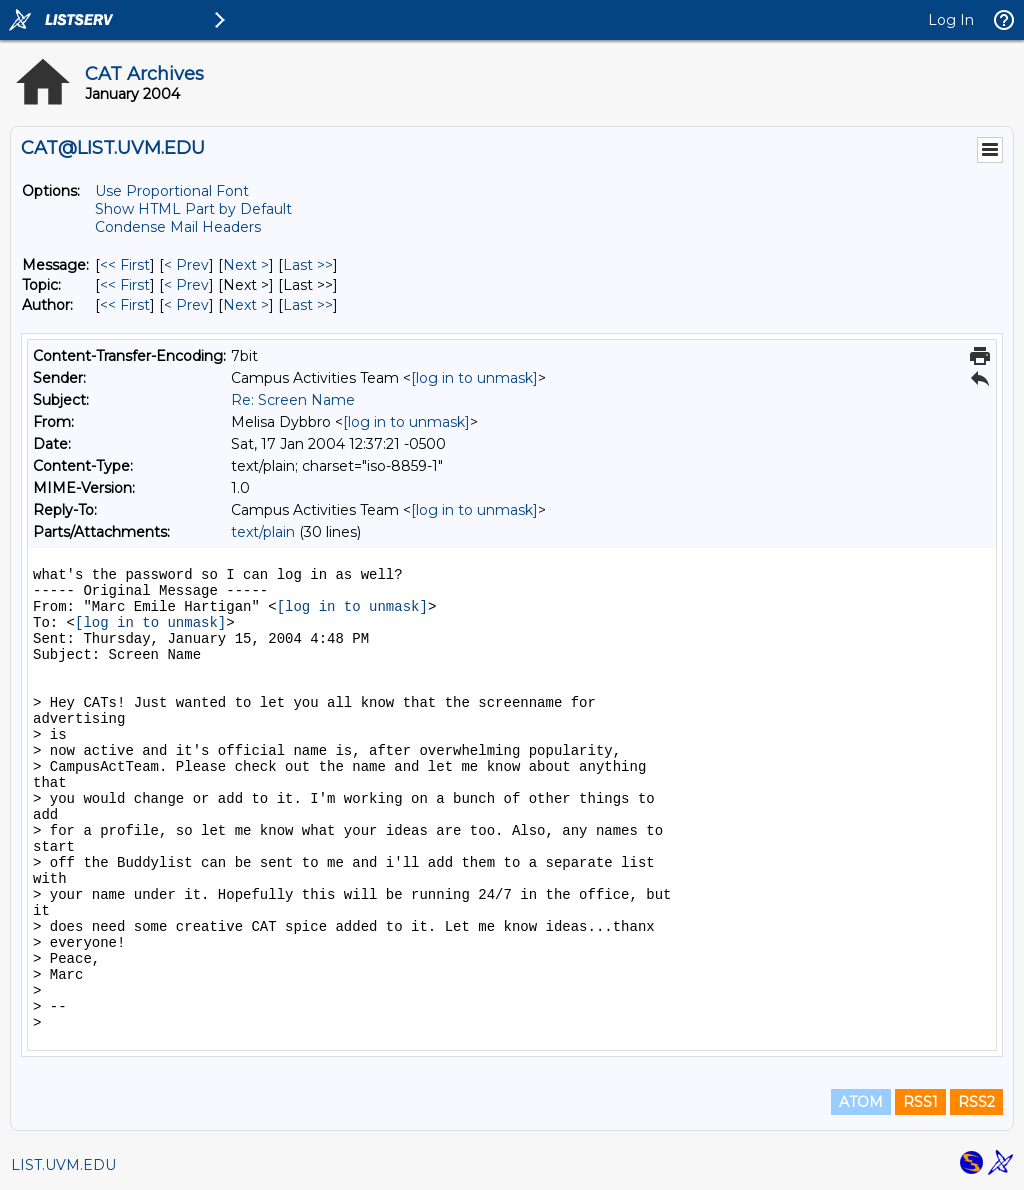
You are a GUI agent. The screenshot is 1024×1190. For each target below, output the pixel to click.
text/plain (263, 532)
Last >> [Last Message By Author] (308, 305)
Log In (951, 20)
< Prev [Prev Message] (186, 265)
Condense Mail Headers (178, 227)
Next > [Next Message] (246, 265)
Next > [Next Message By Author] (246, 305)
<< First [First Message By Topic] (125, 285)
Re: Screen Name (293, 400)
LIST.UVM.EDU (63, 1165)
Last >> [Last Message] (308, 265)
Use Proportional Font (172, 191)
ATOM (861, 1102)
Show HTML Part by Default (193, 209)
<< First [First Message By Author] (125, 305)
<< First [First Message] (125, 265)
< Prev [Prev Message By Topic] (186, 285)
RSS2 (976, 1102)
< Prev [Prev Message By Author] (186, 305)
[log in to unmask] (474, 378)
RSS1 (920, 1102)
